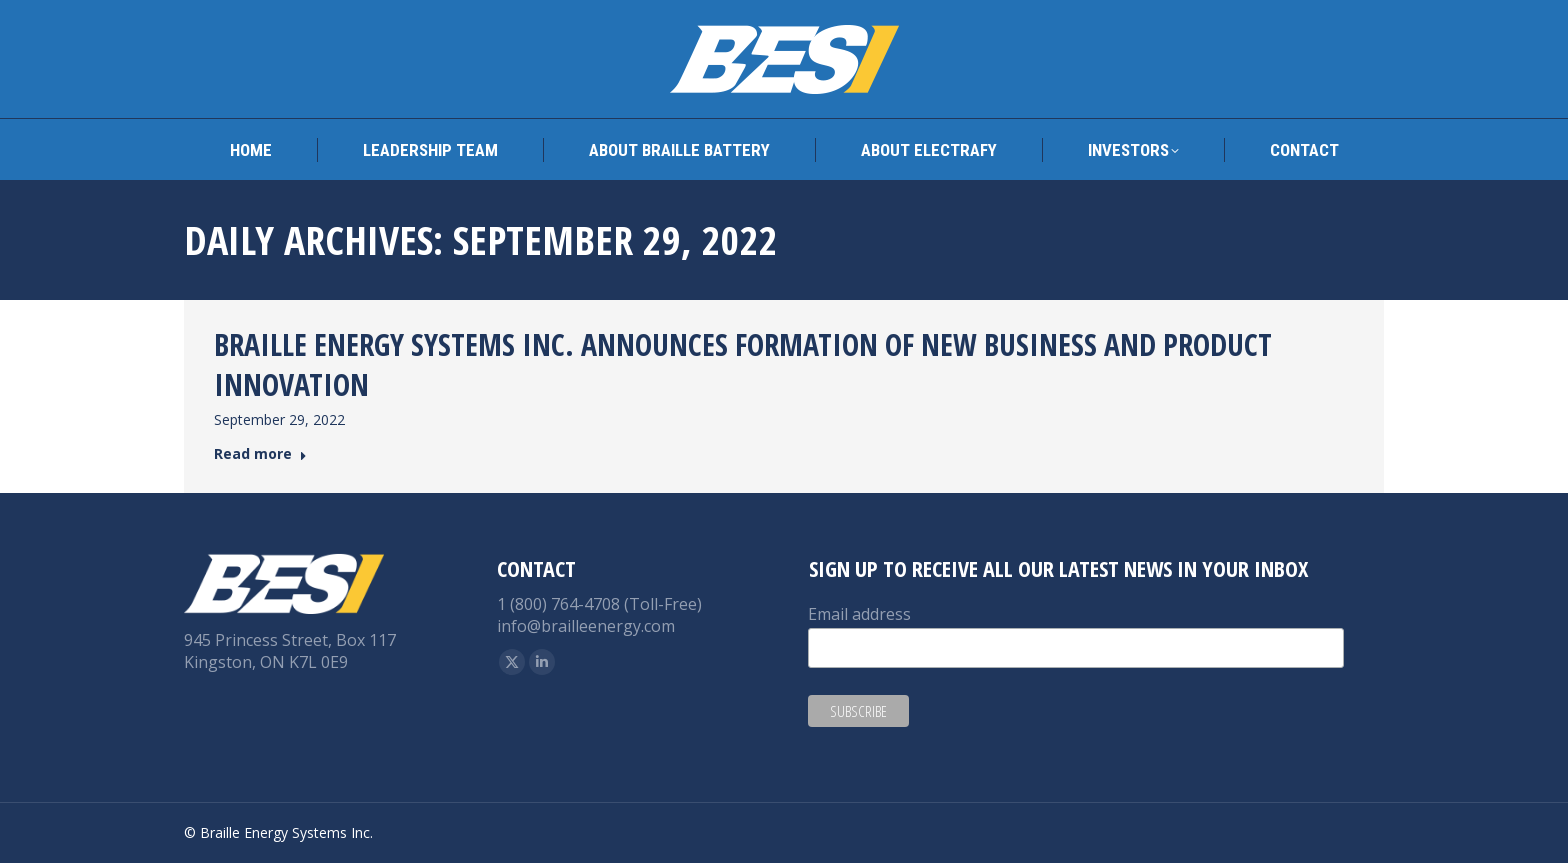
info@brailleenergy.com (586, 626)
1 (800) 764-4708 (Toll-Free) (599, 604)
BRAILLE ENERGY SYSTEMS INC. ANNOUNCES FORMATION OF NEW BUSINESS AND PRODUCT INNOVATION (743, 364)
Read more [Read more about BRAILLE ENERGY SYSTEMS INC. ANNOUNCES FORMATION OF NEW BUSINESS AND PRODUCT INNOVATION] (260, 454)
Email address (859, 614)
